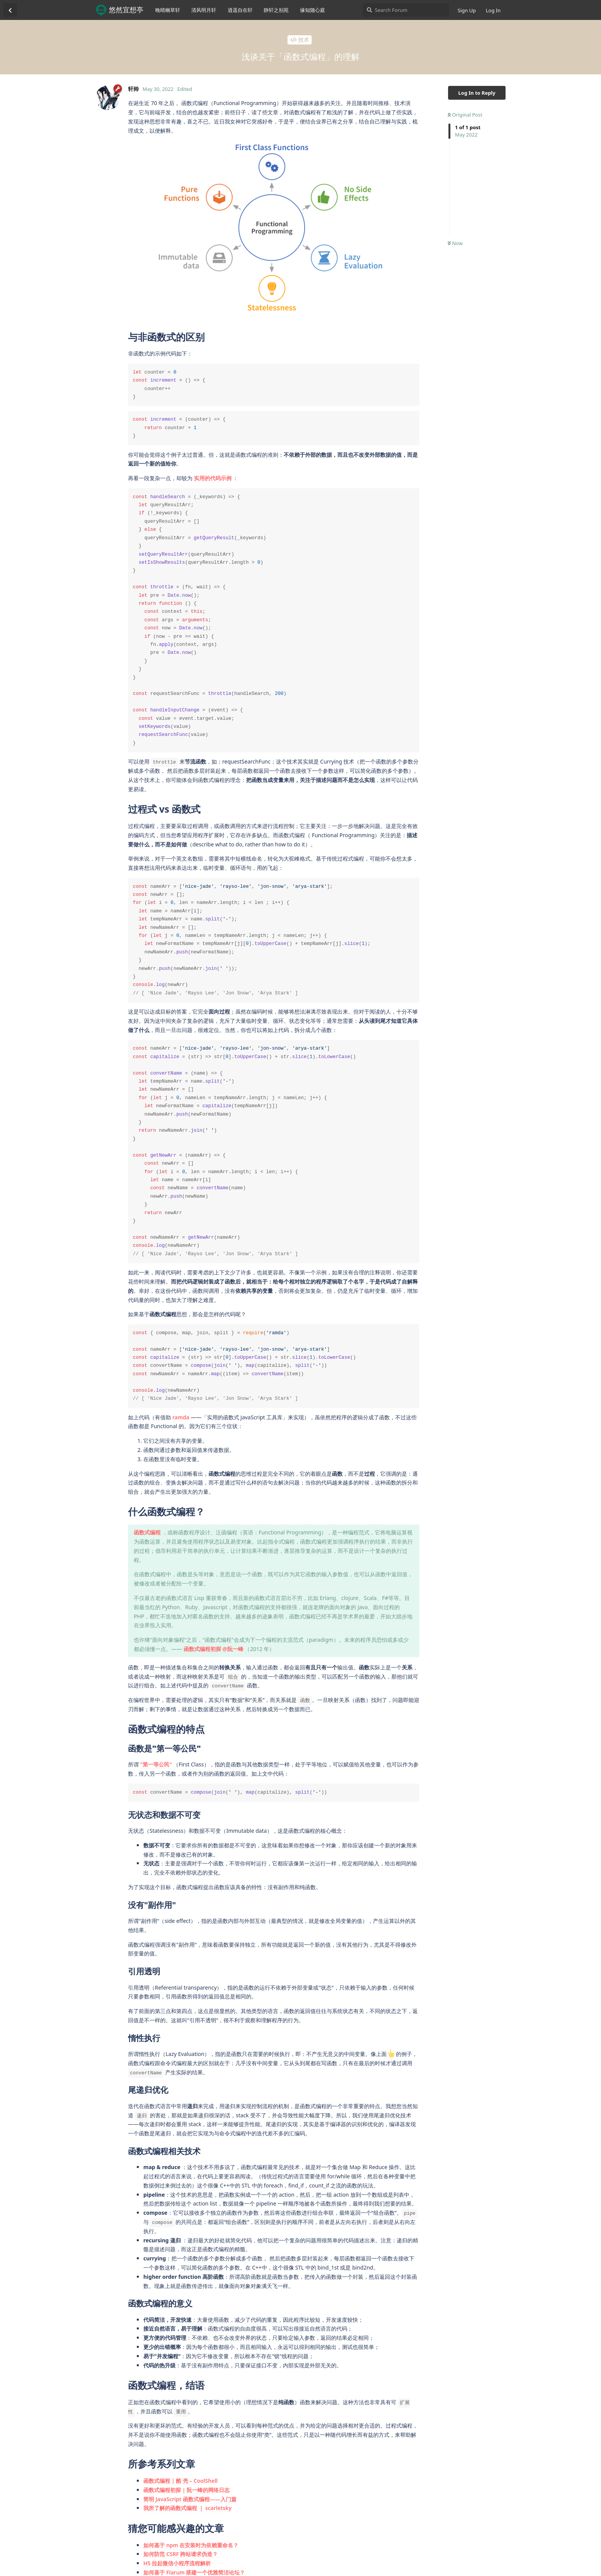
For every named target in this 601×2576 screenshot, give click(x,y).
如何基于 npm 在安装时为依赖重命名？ (190, 2545)
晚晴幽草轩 (167, 10)
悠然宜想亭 (126, 9)
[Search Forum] (406, 10)
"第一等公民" (156, 1764)
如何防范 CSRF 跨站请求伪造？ (180, 2554)
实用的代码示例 (213, 478)
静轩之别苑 (276, 10)
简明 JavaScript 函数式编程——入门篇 (189, 2499)
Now (455, 243)
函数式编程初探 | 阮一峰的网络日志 (186, 2490)
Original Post (465, 114)
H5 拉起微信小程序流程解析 (177, 2563)
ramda (180, 1417)
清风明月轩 (203, 10)
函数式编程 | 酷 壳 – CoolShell (180, 2480)
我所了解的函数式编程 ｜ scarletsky (187, 2508)
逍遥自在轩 (240, 10)
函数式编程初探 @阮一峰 (213, 1649)
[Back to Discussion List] (10, 10)
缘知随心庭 (312, 10)
